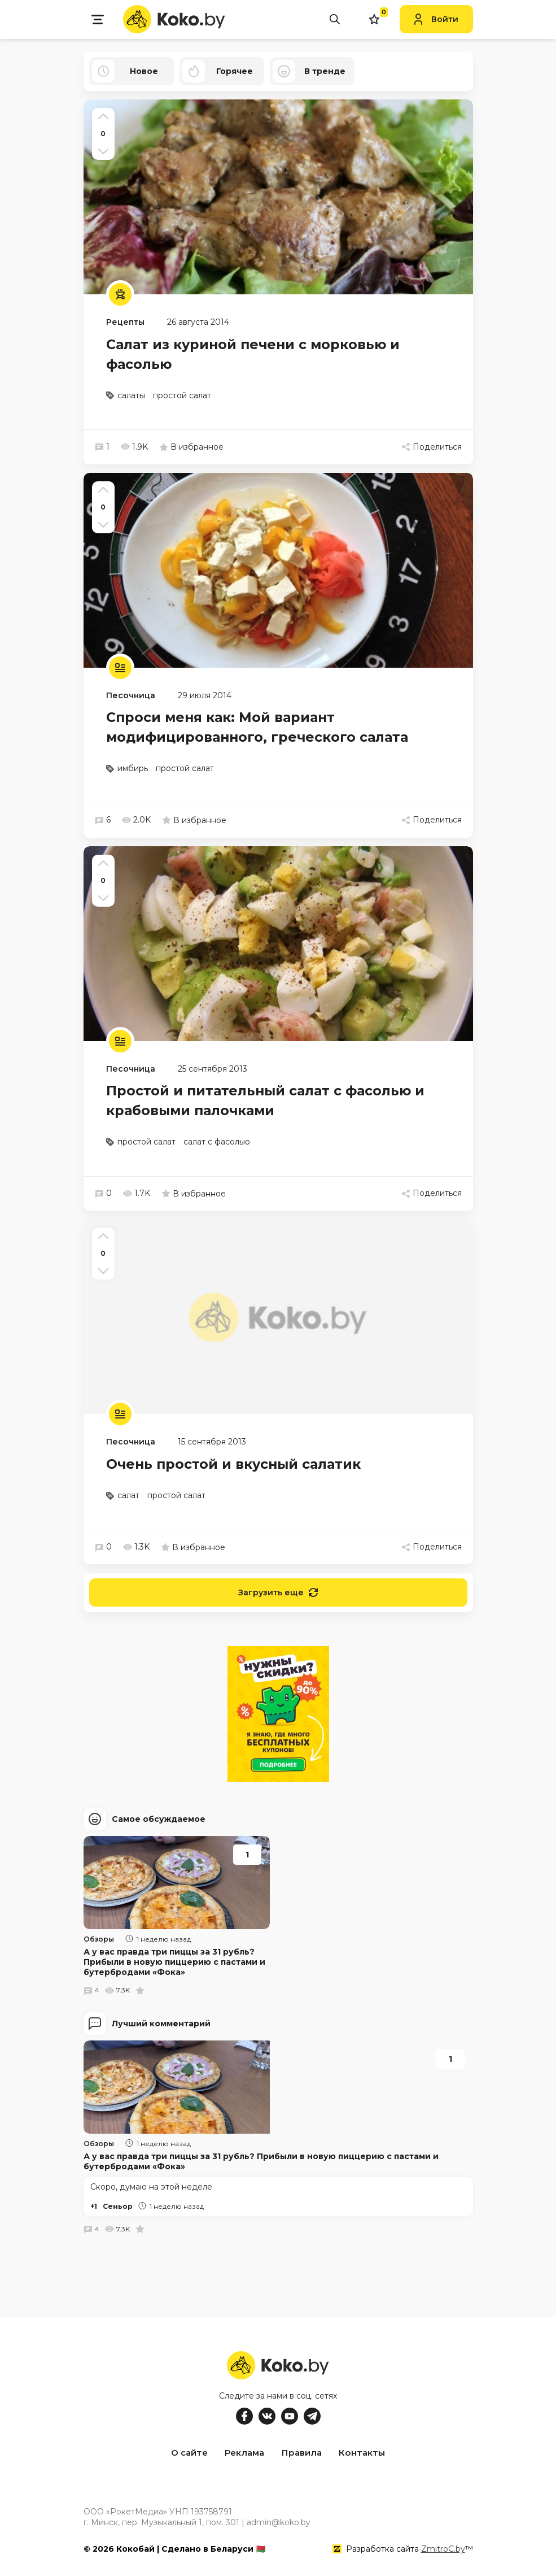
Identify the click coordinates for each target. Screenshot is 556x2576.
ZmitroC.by (443, 2547)
